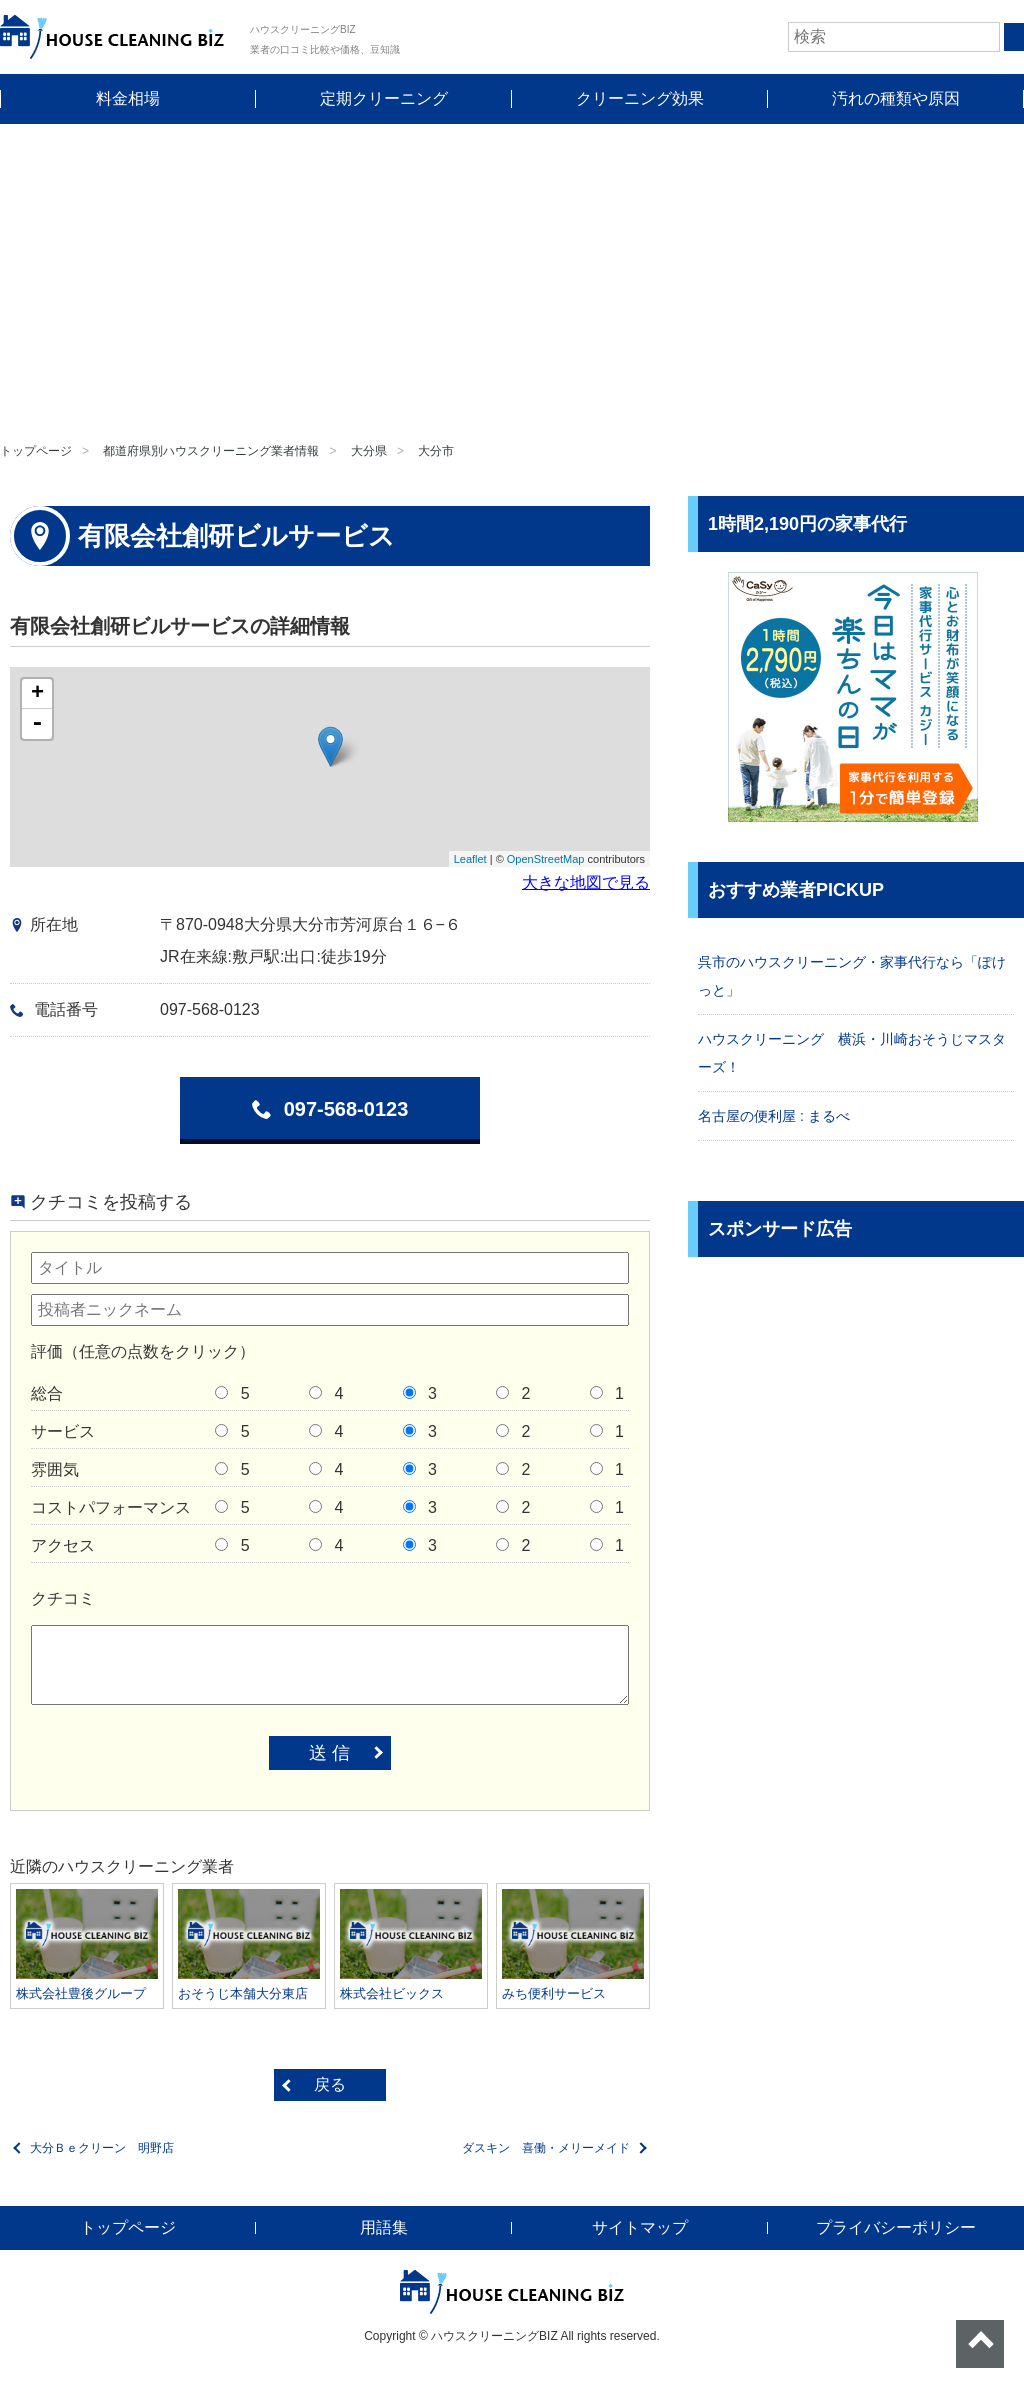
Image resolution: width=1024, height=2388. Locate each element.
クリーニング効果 (640, 98)
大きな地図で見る (586, 882)
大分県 (369, 451)
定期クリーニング (384, 98)
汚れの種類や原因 (896, 98)
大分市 (436, 451)
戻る (330, 2084)
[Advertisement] (512, 274)
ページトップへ (980, 2344)
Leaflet (470, 859)
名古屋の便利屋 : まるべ (774, 1116)
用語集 (384, 2227)
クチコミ (63, 1598)
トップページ (36, 451)
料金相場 (128, 98)
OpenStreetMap (546, 859)
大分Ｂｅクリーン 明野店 (102, 2148)
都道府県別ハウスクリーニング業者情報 (211, 451)
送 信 (329, 1753)
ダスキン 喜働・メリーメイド (546, 2148)
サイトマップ (640, 2227)
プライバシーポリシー (896, 2227)
